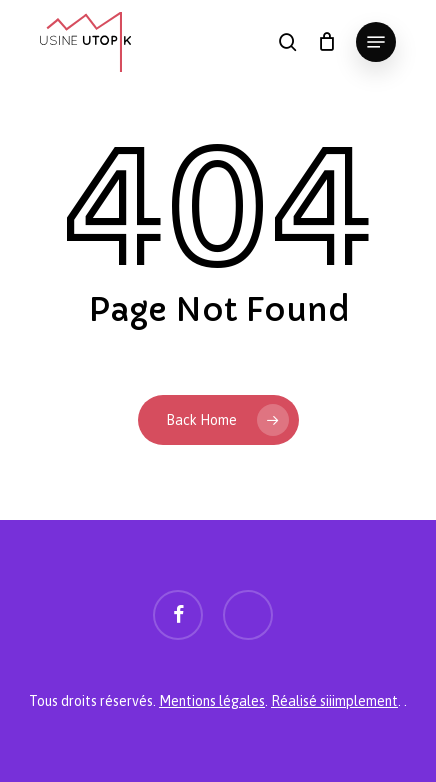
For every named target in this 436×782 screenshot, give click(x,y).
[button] (376, 42)
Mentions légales (212, 701)
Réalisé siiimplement (334, 701)
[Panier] (326, 42)
